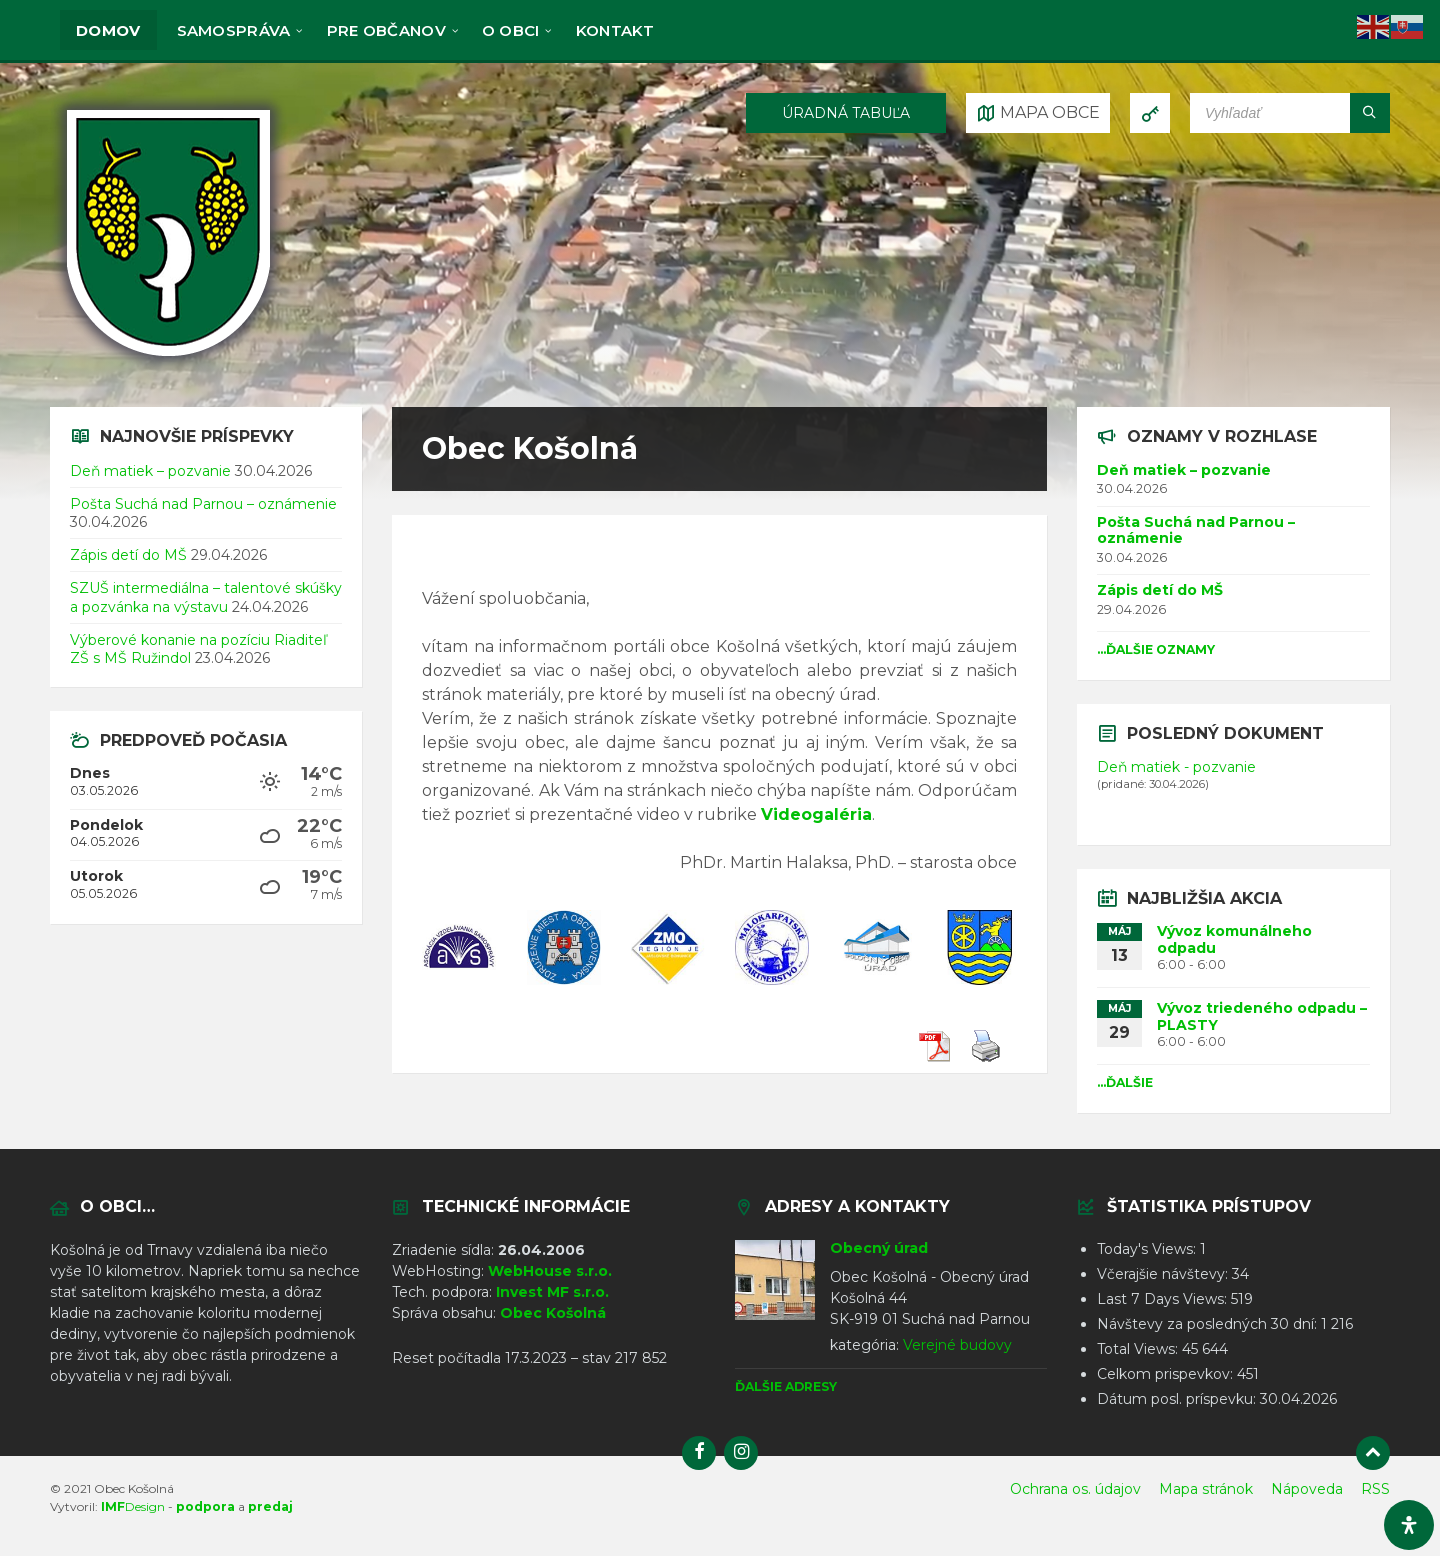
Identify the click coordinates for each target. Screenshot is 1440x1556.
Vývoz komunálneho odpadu (1234, 939)
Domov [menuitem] (108, 30)
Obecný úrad (879, 1248)
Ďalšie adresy (786, 1386)
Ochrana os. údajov (1075, 1489)
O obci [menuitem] (511, 30)
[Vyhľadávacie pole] (1290, 113)
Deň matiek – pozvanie (150, 471)
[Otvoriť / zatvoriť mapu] (1038, 113)
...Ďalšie (1125, 1082)
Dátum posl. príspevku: (1178, 1399)
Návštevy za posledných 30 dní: (1209, 1324)
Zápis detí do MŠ (128, 555)
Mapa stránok (1206, 1489)
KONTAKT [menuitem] (615, 30)
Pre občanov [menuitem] (386, 30)
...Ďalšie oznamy (1156, 649)
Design (133, 1506)
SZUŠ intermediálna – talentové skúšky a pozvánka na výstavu (206, 597)
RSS (1375, 1489)
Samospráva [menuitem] (234, 30)
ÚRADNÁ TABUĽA (846, 113)
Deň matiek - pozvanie (1176, 767)
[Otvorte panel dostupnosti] (1409, 1525)
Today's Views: (1148, 1249)
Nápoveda (1307, 1489)
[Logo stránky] (168, 367)
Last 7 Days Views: (1164, 1299)
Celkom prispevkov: (1167, 1374)
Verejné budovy (957, 1345)
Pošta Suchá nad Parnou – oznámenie (203, 504)
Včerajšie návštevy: (1164, 1274)
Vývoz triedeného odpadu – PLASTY (1262, 1016)
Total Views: (1139, 1349)
